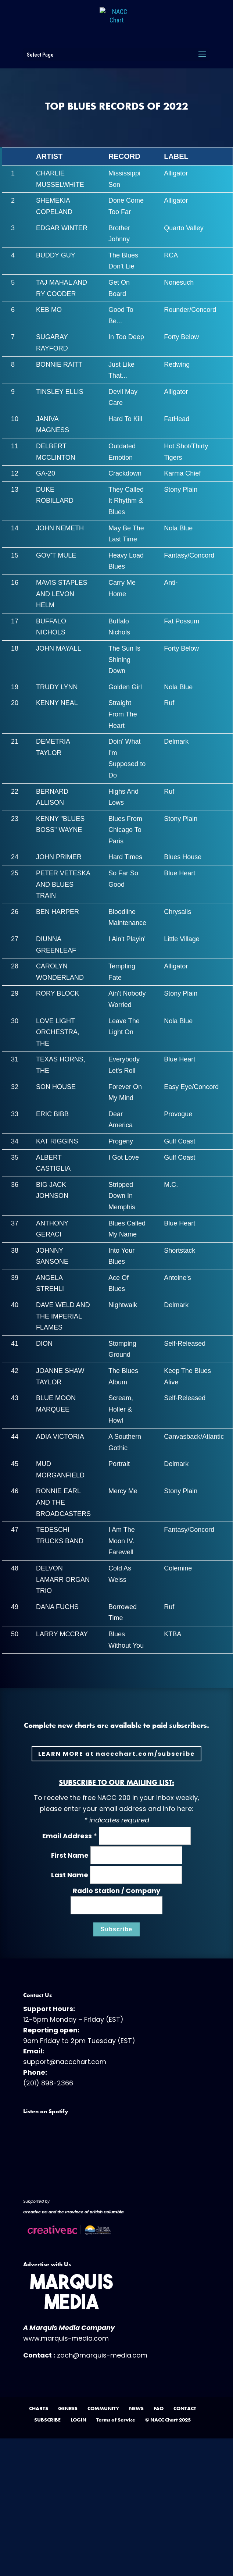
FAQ (159, 2408)
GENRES (68, 2408)
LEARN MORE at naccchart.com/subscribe (116, 1754)
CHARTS (38, 2408)
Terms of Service (115, 2419)
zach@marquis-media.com (102, 2355)
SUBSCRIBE (47, 2419)
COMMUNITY (103, 2408)
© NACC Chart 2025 (168, 2419)
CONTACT (184, 2408)
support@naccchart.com (64, 2061)
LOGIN (78, 2419)
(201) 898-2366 (48, 2083)
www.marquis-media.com (66, 2338)
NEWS (136, 2408)
